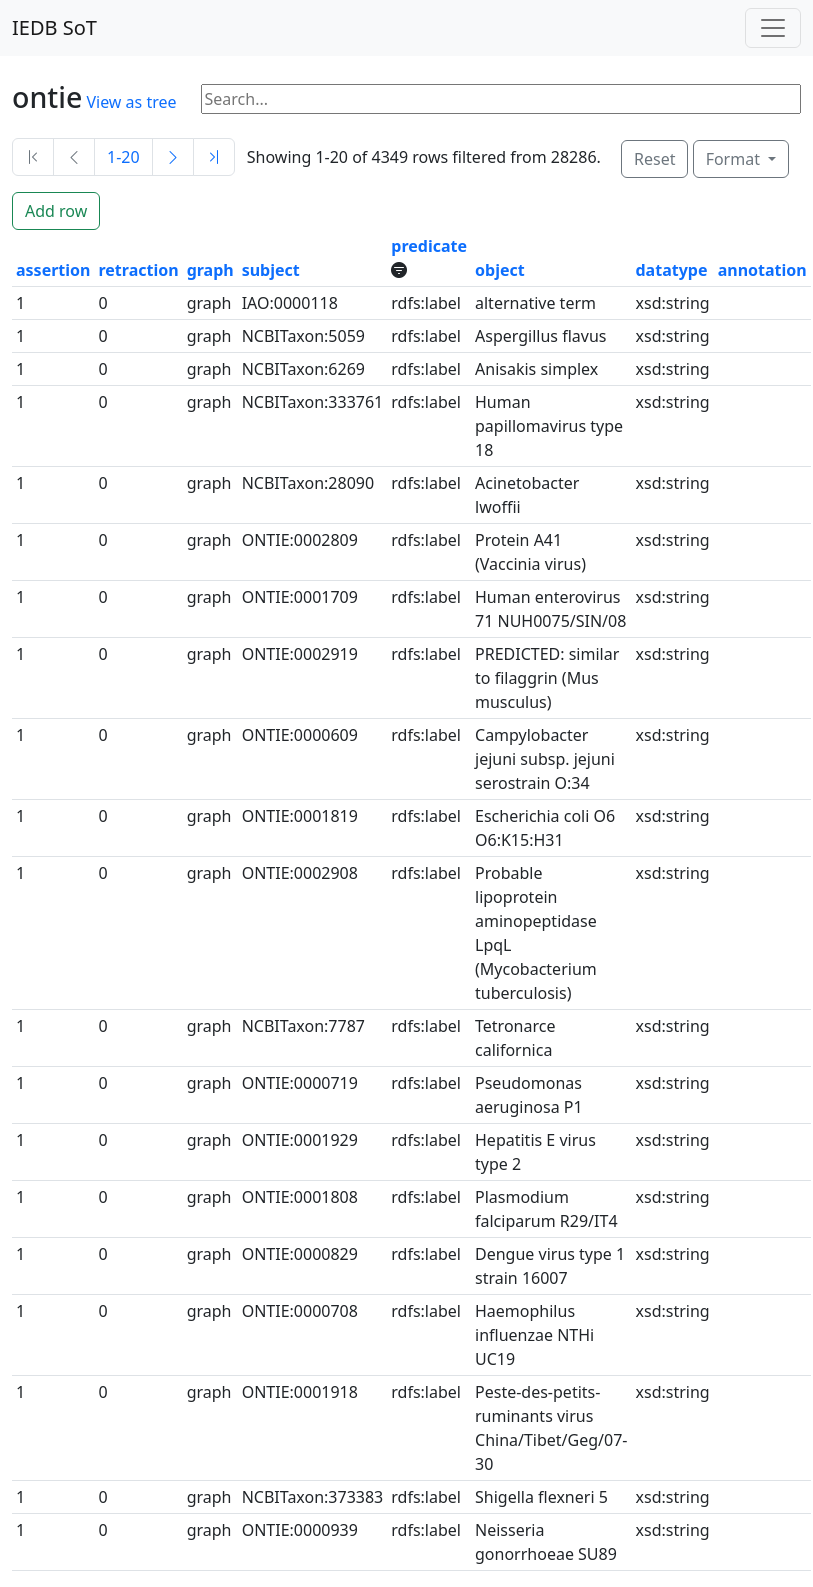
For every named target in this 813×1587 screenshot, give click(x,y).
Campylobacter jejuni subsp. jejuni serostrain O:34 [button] (545, 759)
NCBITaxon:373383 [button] (313, 1497)
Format (735, 159)
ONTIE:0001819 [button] (300, 816)
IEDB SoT (54, 27)
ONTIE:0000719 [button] (300, 1083)
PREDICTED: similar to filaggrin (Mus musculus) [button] (547, 678)
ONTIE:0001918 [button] (300, 1392)
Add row (56, 211)
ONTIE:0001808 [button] (300, 1197)
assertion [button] (53, 270)
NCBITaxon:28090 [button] (308, 483)
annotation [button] (762, 270)
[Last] (214, 157)
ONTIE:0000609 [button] (300, 735)
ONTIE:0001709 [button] (300, 597)
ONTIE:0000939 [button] (300, 1530)
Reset (654, 159)
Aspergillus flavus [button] (540, 336)
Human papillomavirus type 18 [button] (549, 426)
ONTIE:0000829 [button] (300, 1254)
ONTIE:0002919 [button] (300, 654)
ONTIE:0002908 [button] (300, 873)
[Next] (173, 157)
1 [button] (20, 303)
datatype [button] (672, 270)
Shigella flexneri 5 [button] (541, 1497)
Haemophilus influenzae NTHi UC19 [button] (534, 1335)
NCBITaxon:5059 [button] (303, 336)
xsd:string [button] (673, 303)
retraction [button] (138, 270)
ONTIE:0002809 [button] (300, 540)
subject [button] (271, 270)
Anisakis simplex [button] (536, 369)
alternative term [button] (535, 303)
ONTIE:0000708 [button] (300, 1311)
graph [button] (210, 270)
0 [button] (102, 303)
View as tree (131, 102)
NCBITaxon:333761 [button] (313, 402)
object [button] (500, 270)
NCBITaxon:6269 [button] (303, 369)
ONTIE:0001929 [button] (300, 1140)
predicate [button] (429, 246)
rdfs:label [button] (426, 303)
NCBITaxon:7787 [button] (303, 1026)
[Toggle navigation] (773, 28)
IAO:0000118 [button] (290, 303)
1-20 (123, 157)
